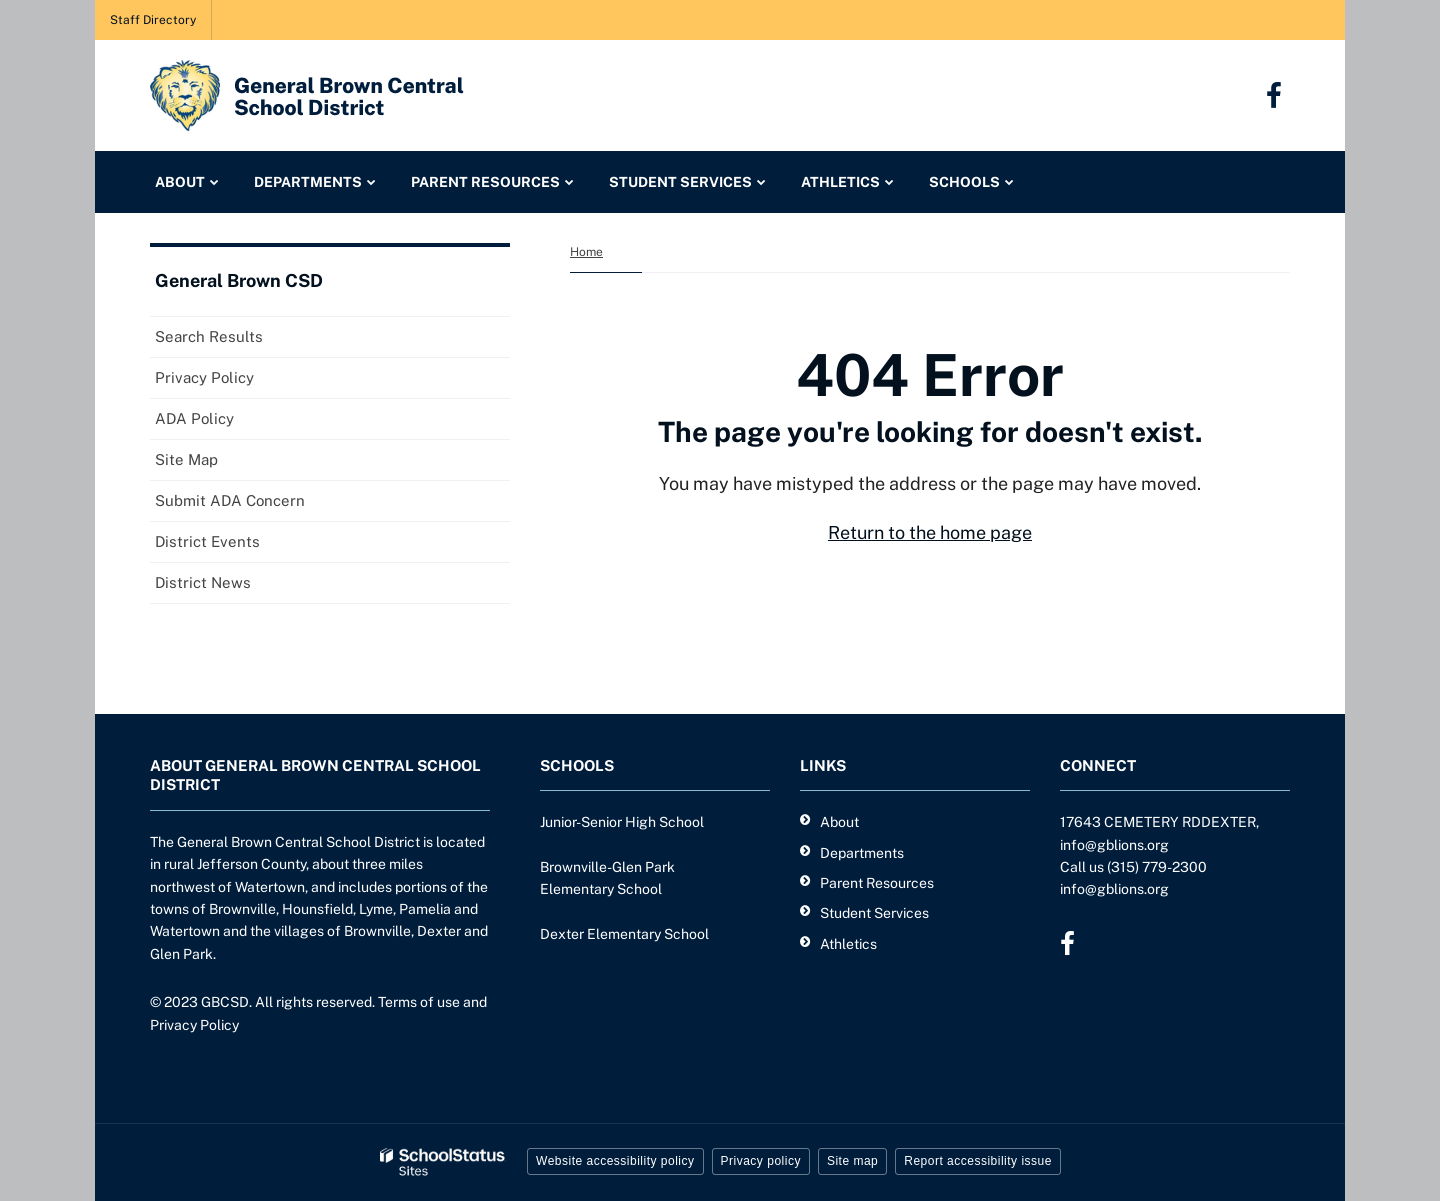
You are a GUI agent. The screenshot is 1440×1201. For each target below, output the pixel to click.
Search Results (209, 336)
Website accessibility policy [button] (615, 1161)
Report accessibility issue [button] (978, 1161)
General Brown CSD (239, 280)
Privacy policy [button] (761, 1161)
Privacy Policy (204, 377)
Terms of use (419, 1002)
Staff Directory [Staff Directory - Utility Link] (153, 20)
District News (203, 582)
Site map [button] (852, 1161)
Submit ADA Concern (230, 500)
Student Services (874, 913)
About (839, 822)
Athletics (848, 944)
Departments (862, 853)
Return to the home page (930, 532)
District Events (207, 541)
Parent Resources (877, 883)
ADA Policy (194, 418)
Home (586, 252)
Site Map (186, 459)
